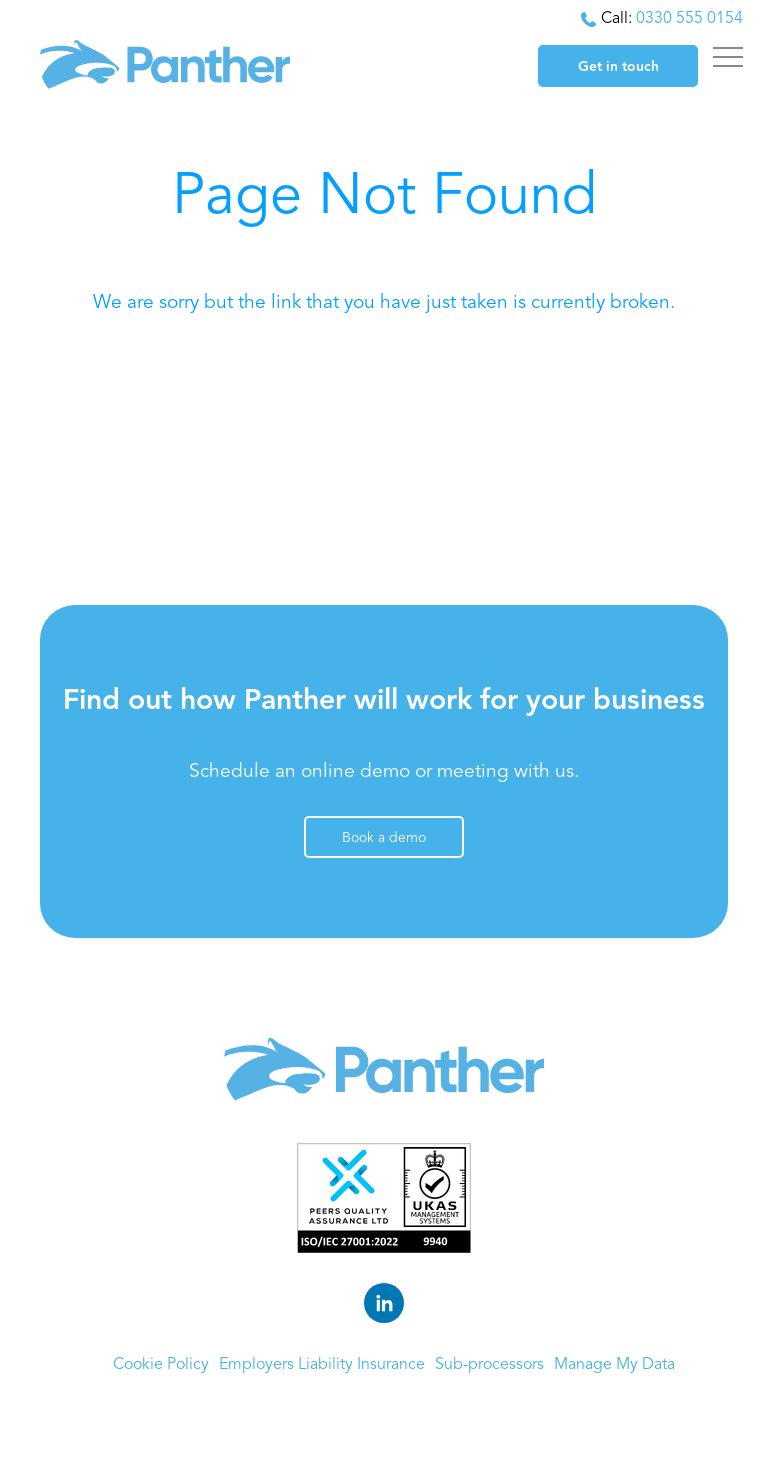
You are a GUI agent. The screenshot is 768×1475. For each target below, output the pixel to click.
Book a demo (384, 838)
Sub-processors (489, 1365)
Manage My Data (614, 1365)
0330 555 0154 (689, 19)
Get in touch (618, 67)
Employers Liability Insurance (322, 1365)
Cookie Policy (161, 1365)
